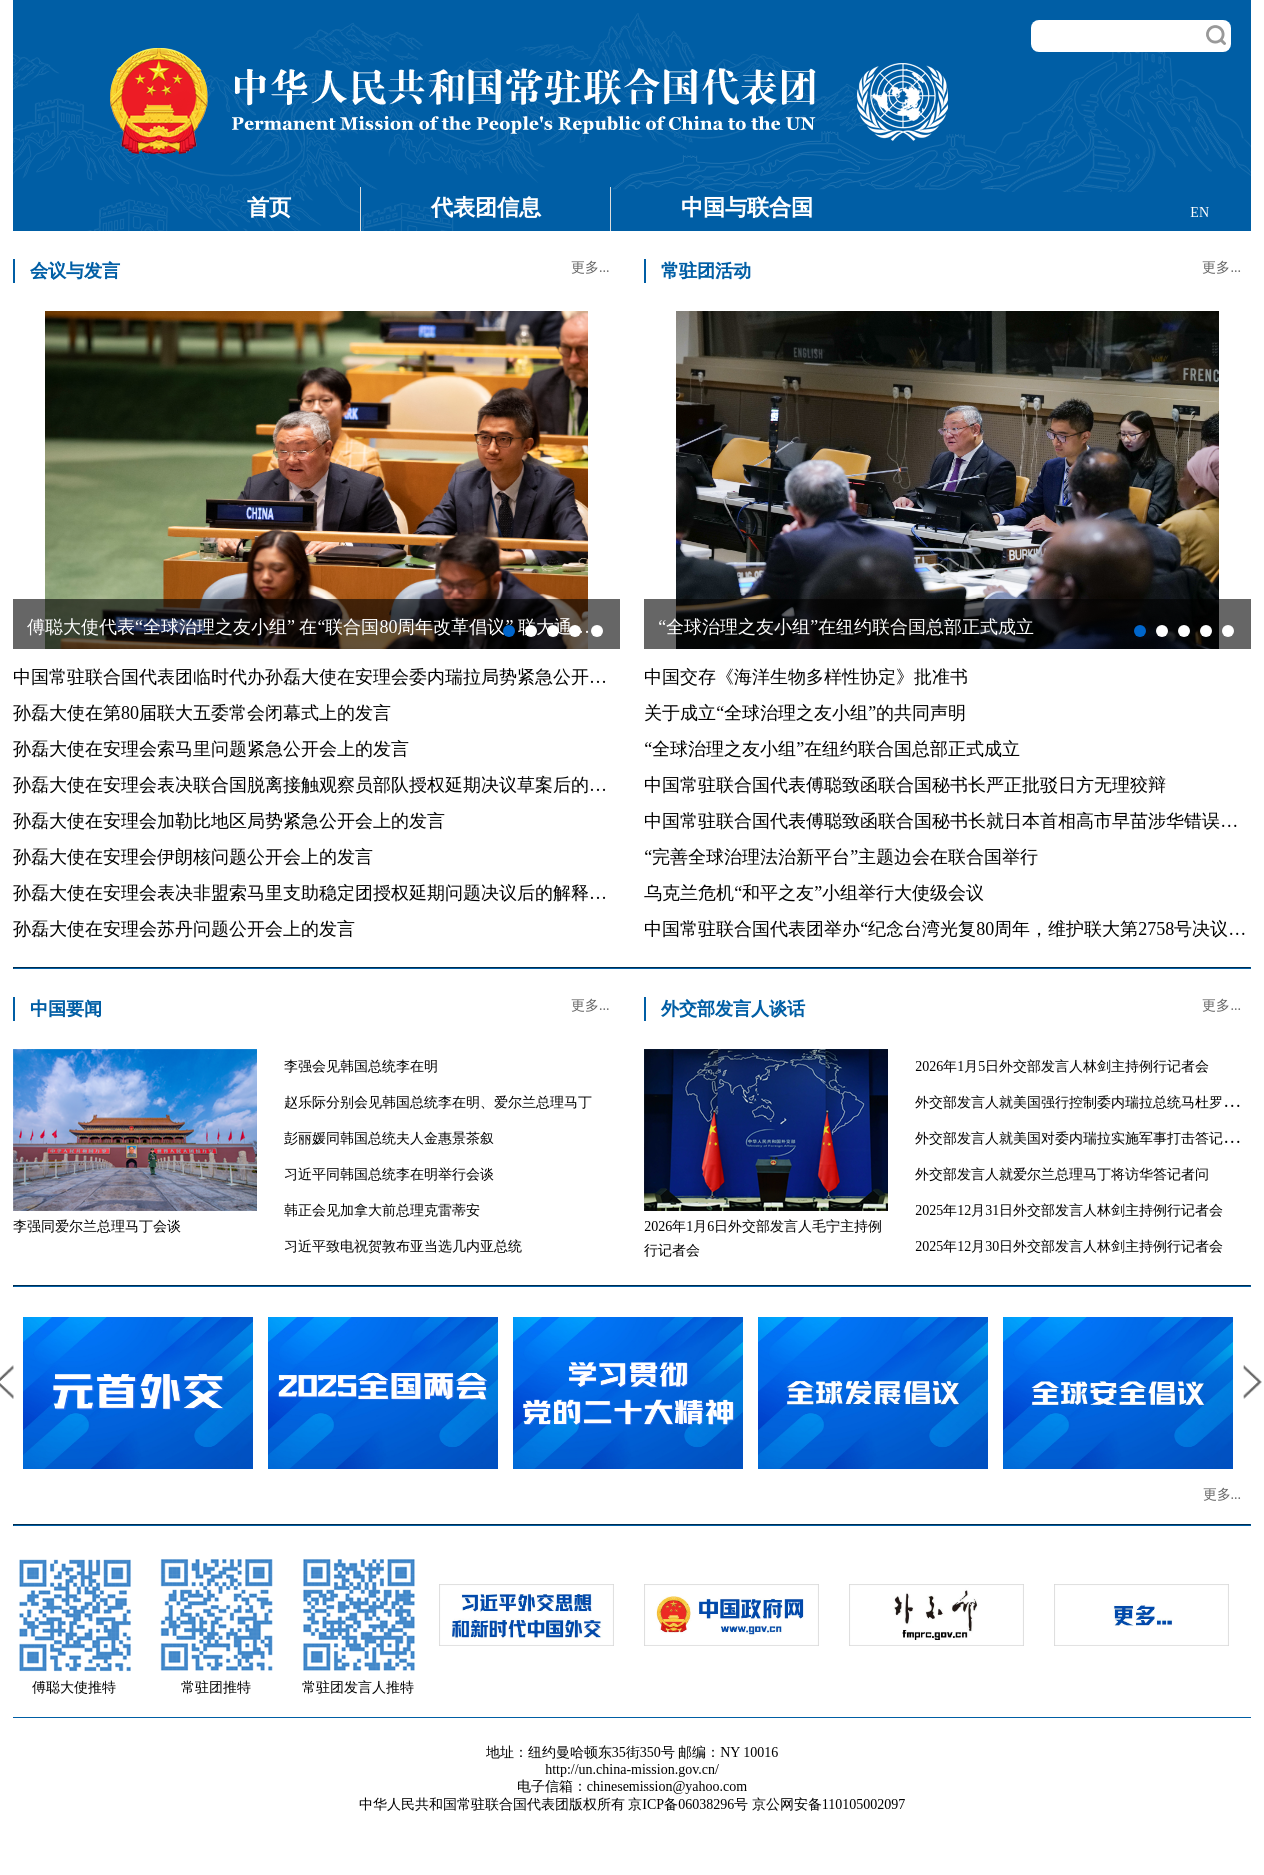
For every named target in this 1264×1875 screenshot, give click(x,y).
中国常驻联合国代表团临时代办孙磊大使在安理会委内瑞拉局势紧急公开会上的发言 (346, 677)
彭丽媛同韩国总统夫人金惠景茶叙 (389, 1138)
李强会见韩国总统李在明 (361, 1066)
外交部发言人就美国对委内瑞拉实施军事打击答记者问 (1083, 1138)
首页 (269, 207)
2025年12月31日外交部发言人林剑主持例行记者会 (1069, 1210)
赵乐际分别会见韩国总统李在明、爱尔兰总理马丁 (438, 1102)
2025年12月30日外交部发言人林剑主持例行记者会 (1069, 1246)
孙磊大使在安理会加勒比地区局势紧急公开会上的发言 (229, 821)
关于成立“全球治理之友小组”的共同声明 (805, 713)
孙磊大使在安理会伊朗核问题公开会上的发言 (193, 857)
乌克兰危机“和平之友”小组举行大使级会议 (814, 893)
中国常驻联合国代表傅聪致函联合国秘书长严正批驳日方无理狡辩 (905, 785)
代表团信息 (486, 207)
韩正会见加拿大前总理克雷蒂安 (382, 1210)
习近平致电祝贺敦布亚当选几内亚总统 (403, 1246)
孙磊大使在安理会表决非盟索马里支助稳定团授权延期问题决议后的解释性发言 (328, 893)
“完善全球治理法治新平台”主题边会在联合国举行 (841, 857)
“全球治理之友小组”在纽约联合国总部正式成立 (832, 749)
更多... (590, 267)
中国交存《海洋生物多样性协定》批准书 (806, 677)
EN (1199, 212)
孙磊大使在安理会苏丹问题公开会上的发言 (184, 929)
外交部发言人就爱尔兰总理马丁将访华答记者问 (1062, 1174)
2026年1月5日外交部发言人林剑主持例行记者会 (1062, 1066)
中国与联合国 (747, 207)
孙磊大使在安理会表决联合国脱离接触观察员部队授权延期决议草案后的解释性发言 (346, 785)
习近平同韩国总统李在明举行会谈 (389, 1174)
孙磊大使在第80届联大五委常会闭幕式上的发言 (202, 713)
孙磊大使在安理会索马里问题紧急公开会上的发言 (211, 749)
